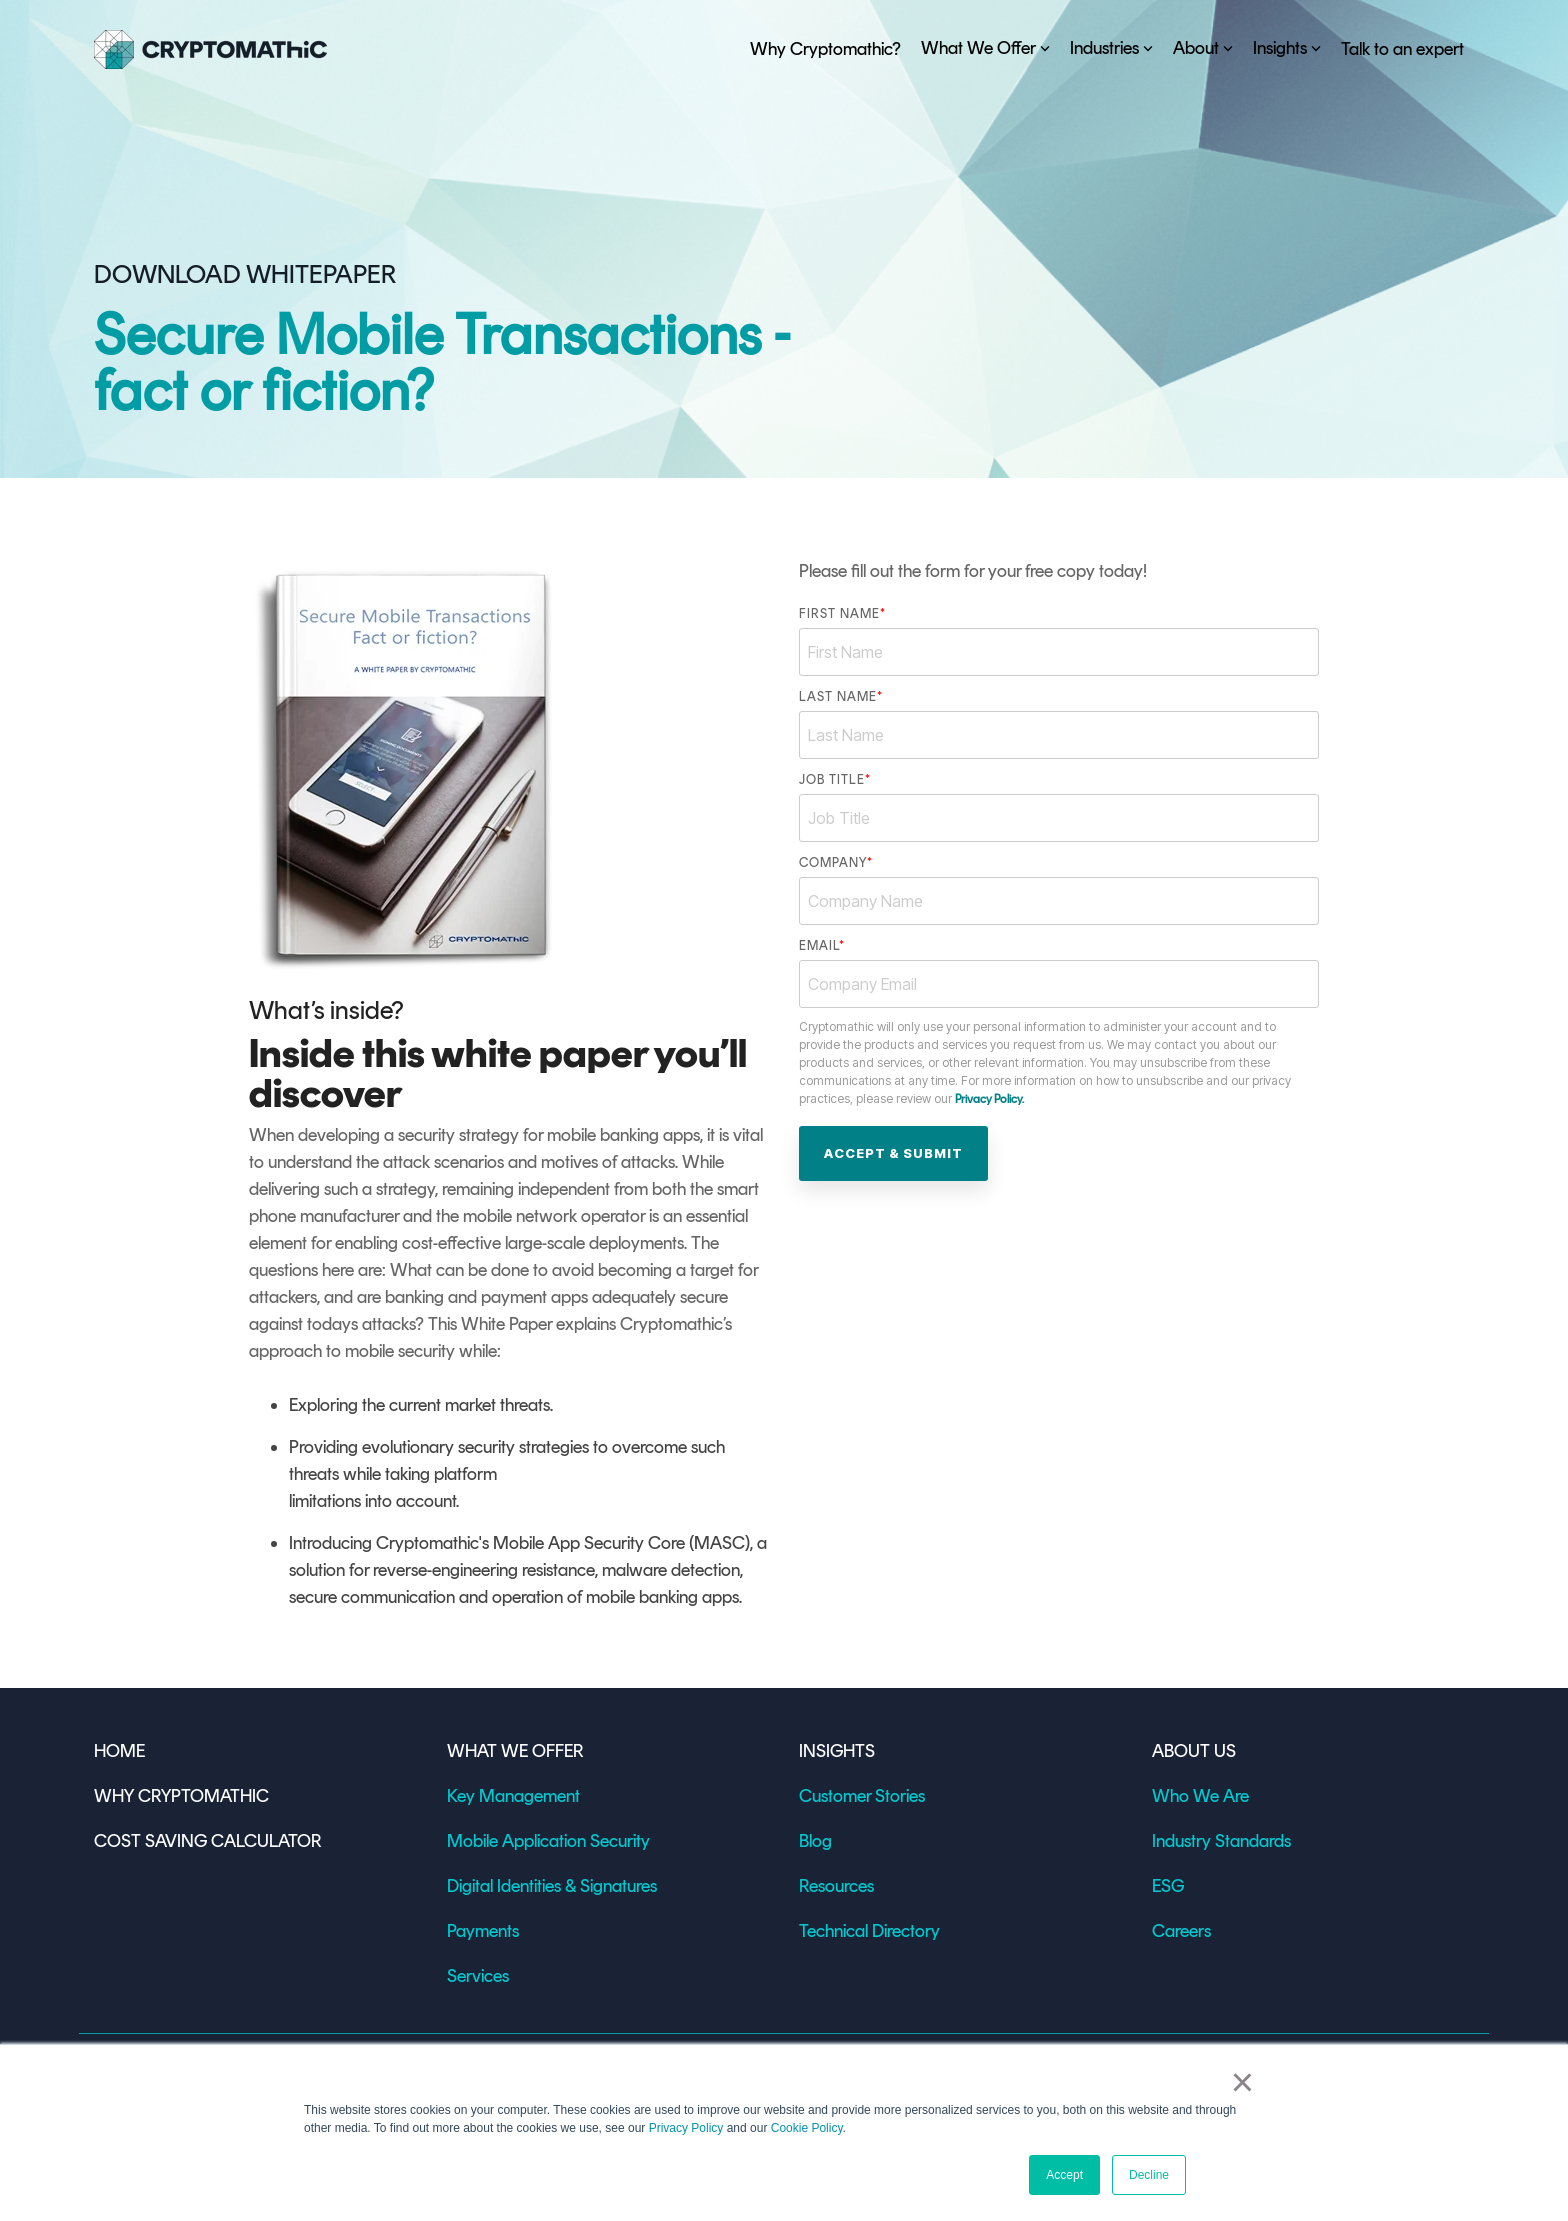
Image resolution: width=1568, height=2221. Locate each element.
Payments (483, 1931)
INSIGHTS (837, 1751)
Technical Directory (869, 1931)
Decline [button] (1149, 2175)
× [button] (1242, 2082)
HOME (123, 1751)
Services (478, 1976)
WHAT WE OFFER (515, 1751)
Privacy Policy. (989, 1099)
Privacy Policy (686, 2128)
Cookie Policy (807, 2128)
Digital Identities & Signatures (552, 1886)
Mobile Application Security (548, 1841)
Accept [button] (1064, 2175)
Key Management (513, 1796)
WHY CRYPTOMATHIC (181, 1796)
